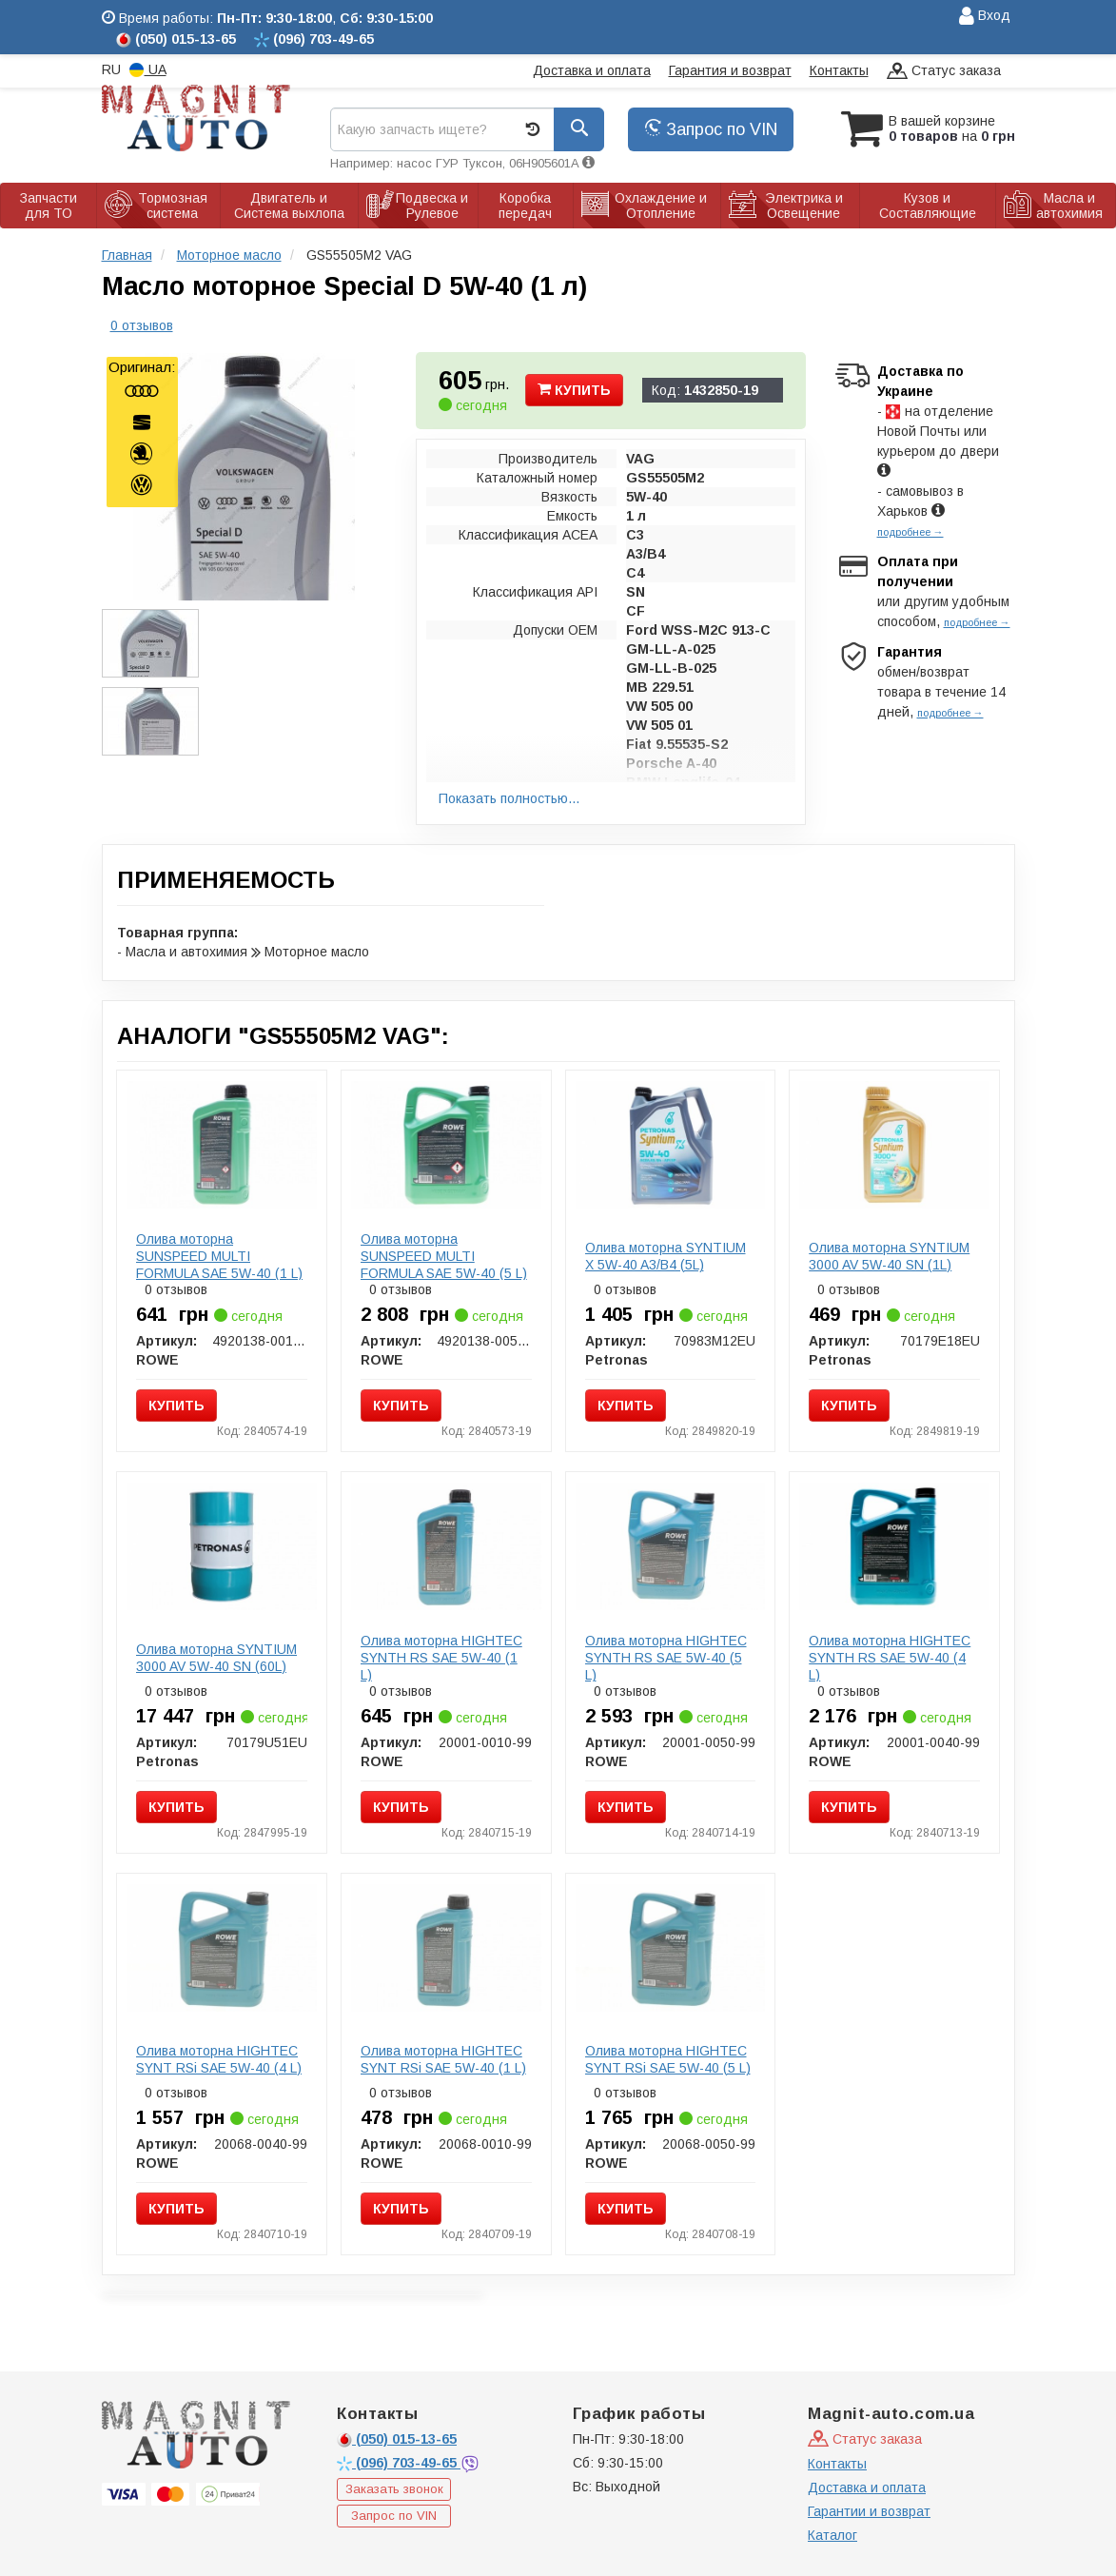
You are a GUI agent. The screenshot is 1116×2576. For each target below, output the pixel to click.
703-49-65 (398, 2462)
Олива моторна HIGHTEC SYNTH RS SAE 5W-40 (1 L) (441, 1657)
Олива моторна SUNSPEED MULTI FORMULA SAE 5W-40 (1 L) (219, 1256)
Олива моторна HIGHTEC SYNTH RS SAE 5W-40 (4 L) (889, 1657)
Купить (574, 390)
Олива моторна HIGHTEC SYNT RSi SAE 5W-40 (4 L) (219, 2059)
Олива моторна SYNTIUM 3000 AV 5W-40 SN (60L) (216, 1658)
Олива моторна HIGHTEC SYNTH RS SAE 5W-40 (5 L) (666, 1657)
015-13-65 (397, 2439)
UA (147, 70)
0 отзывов (141, 325)
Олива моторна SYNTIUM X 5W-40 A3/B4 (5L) (665, 1256)
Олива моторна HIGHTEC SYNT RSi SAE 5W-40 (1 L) (443, 2059)
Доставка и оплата (592, 70)
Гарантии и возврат (869, 2511)
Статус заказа (944, 72)
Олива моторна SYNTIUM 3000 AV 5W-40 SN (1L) (889, 1256)
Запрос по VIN (710, 129)
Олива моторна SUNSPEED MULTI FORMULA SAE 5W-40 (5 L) (444, 1256)
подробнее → (910, 532)
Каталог (832, 2535)
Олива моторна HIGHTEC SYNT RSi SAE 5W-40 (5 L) (668, 2059)
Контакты (839, 70)
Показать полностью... (509, 798)
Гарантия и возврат (730, 70)
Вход (984, 17)
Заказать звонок (394, 2489)
